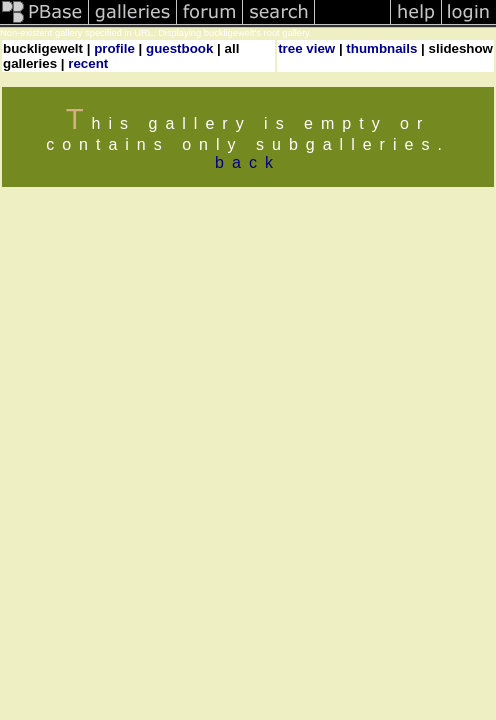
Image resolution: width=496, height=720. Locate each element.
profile (114, 48)
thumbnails (381, 48)
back (248, 162)
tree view (306, 48)
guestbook (179, 48)
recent (88, 63)
